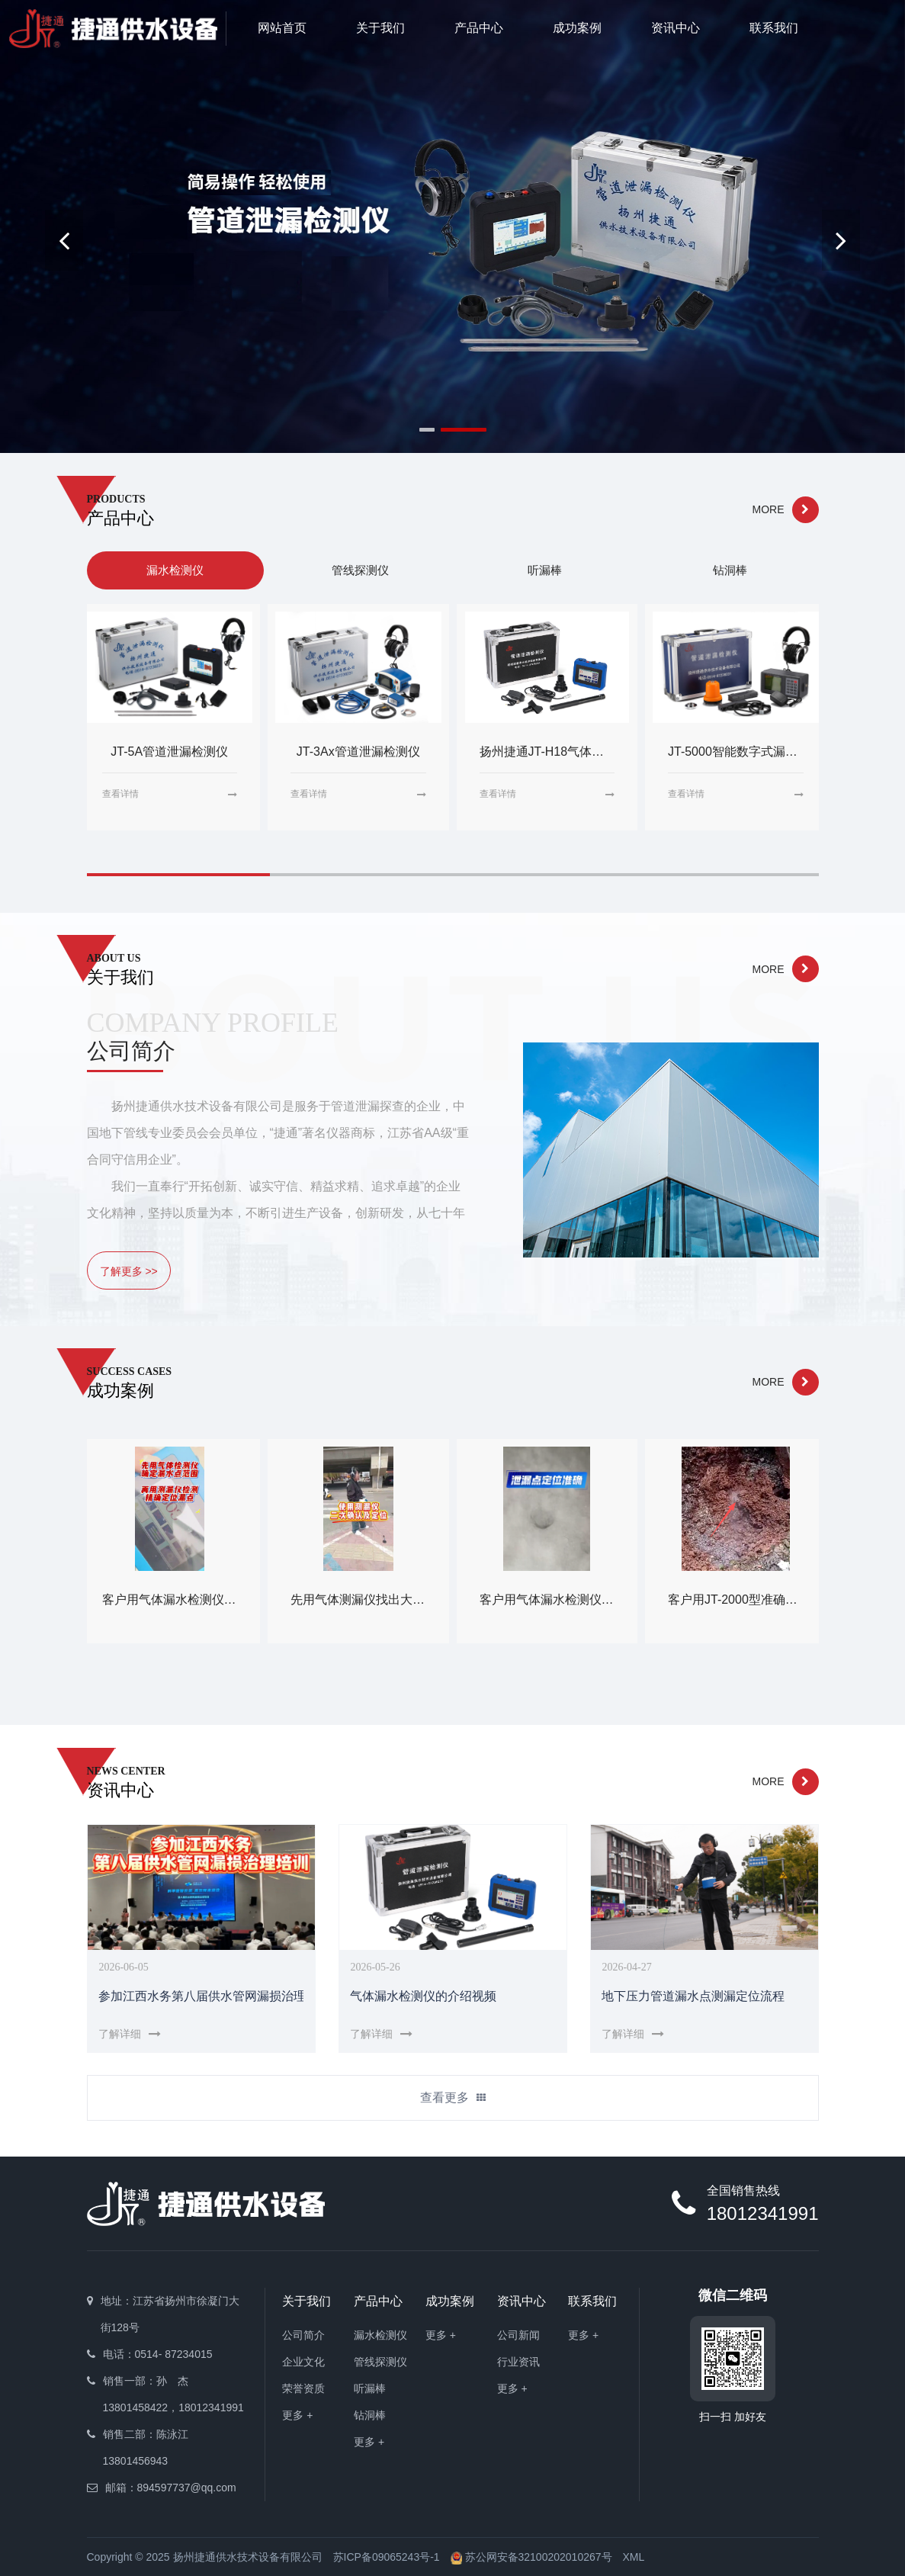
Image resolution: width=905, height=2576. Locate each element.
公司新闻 (518, 2335)
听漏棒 (370, 2388)
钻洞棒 (370, 2415)
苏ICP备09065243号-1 (386, 2557)
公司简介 (303, 2335)
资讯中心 (675, 27)
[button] (841, 240)
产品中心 (478, 27)
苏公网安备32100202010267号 (531, 2557)
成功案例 (577, 27)
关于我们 (380, 27)
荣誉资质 (303, 2388)
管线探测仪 (380, 2362)
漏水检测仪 (380, 2335)
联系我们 (773, 27)
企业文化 (303, 2362)
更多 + (297, 2415)
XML (634, 2557)
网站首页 (282, 27)
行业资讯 (518, 2362)
